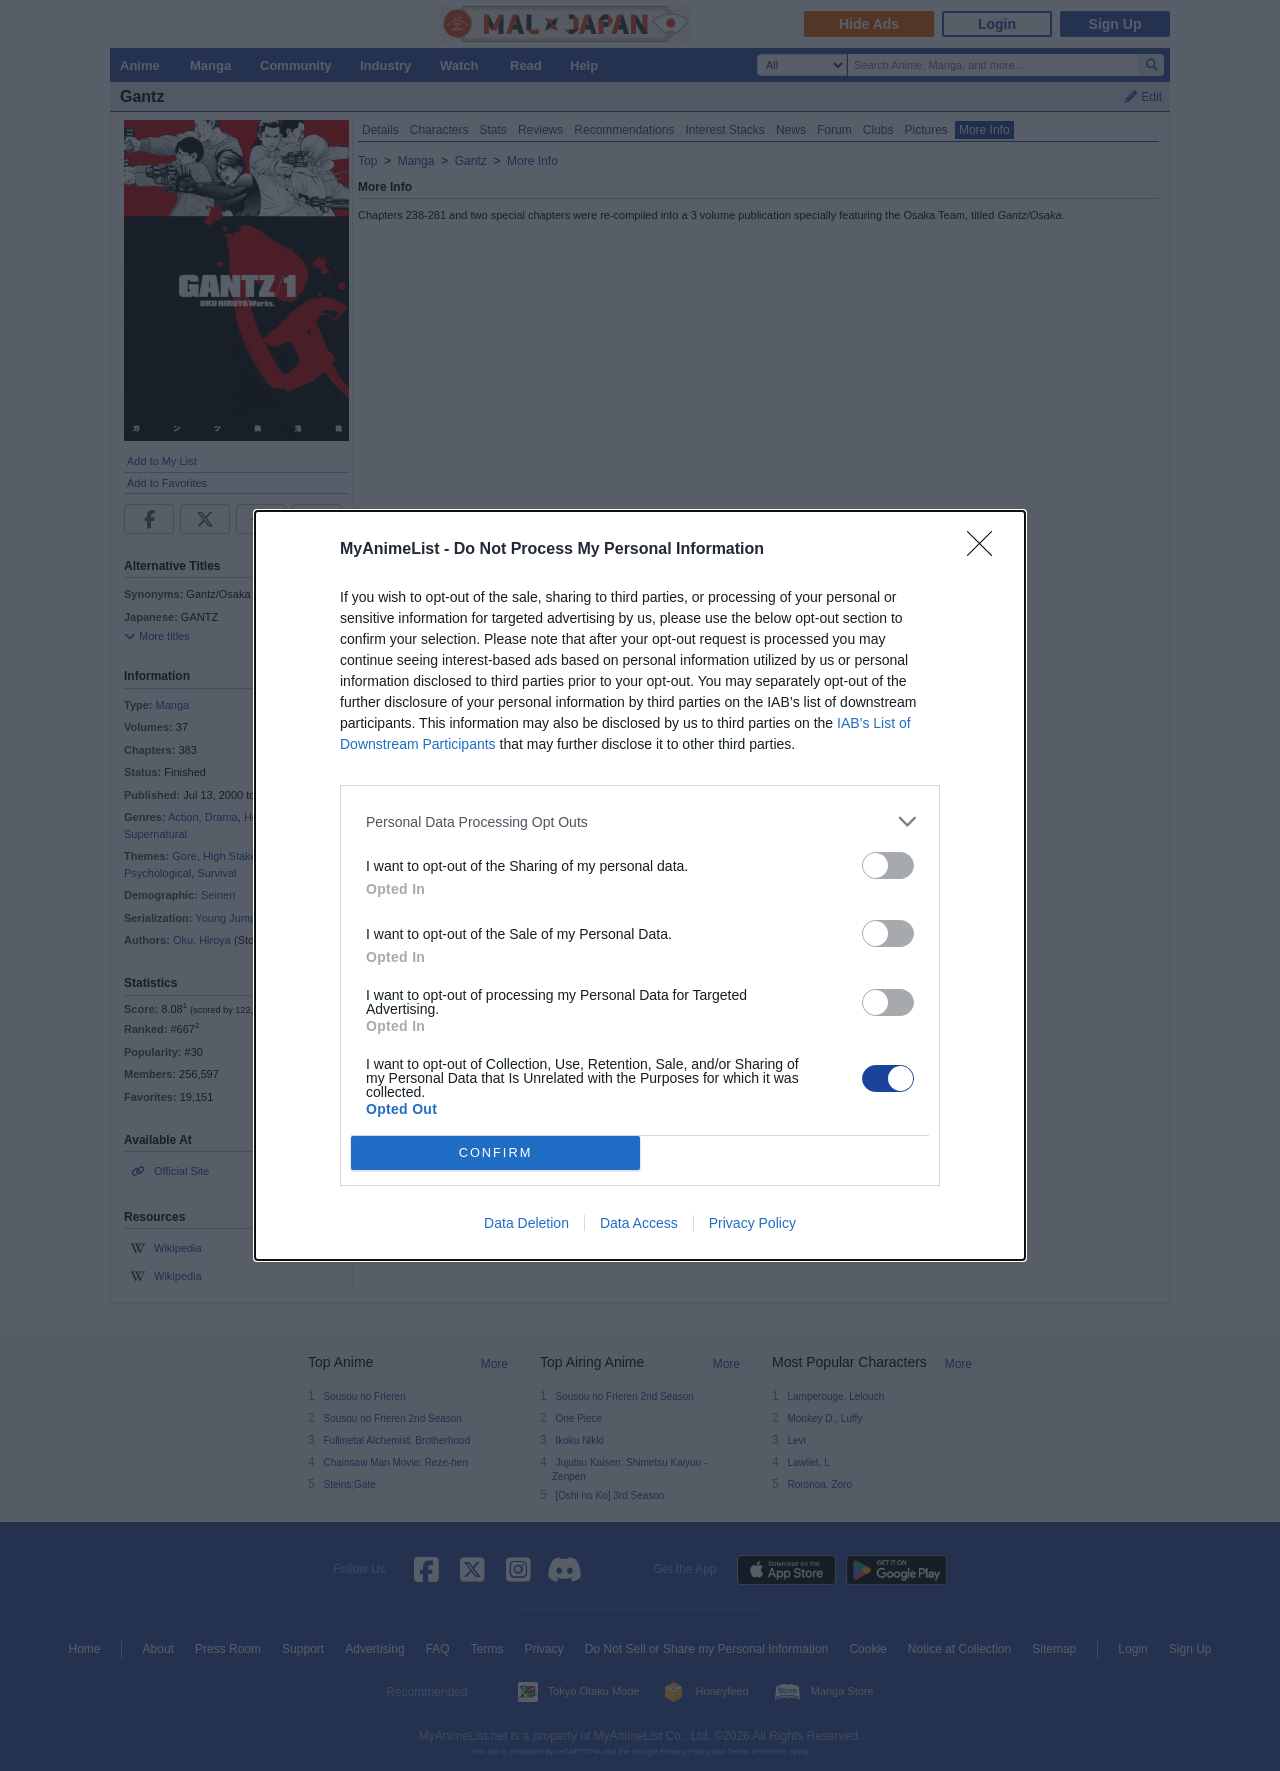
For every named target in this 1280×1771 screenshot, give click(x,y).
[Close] (986, 550)
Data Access (639, 1223)
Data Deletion (526, 1223)
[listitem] (640, 821)
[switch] (888, 865)
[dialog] (640, 885)
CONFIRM (495, 1153)
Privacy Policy (752, 1223)
